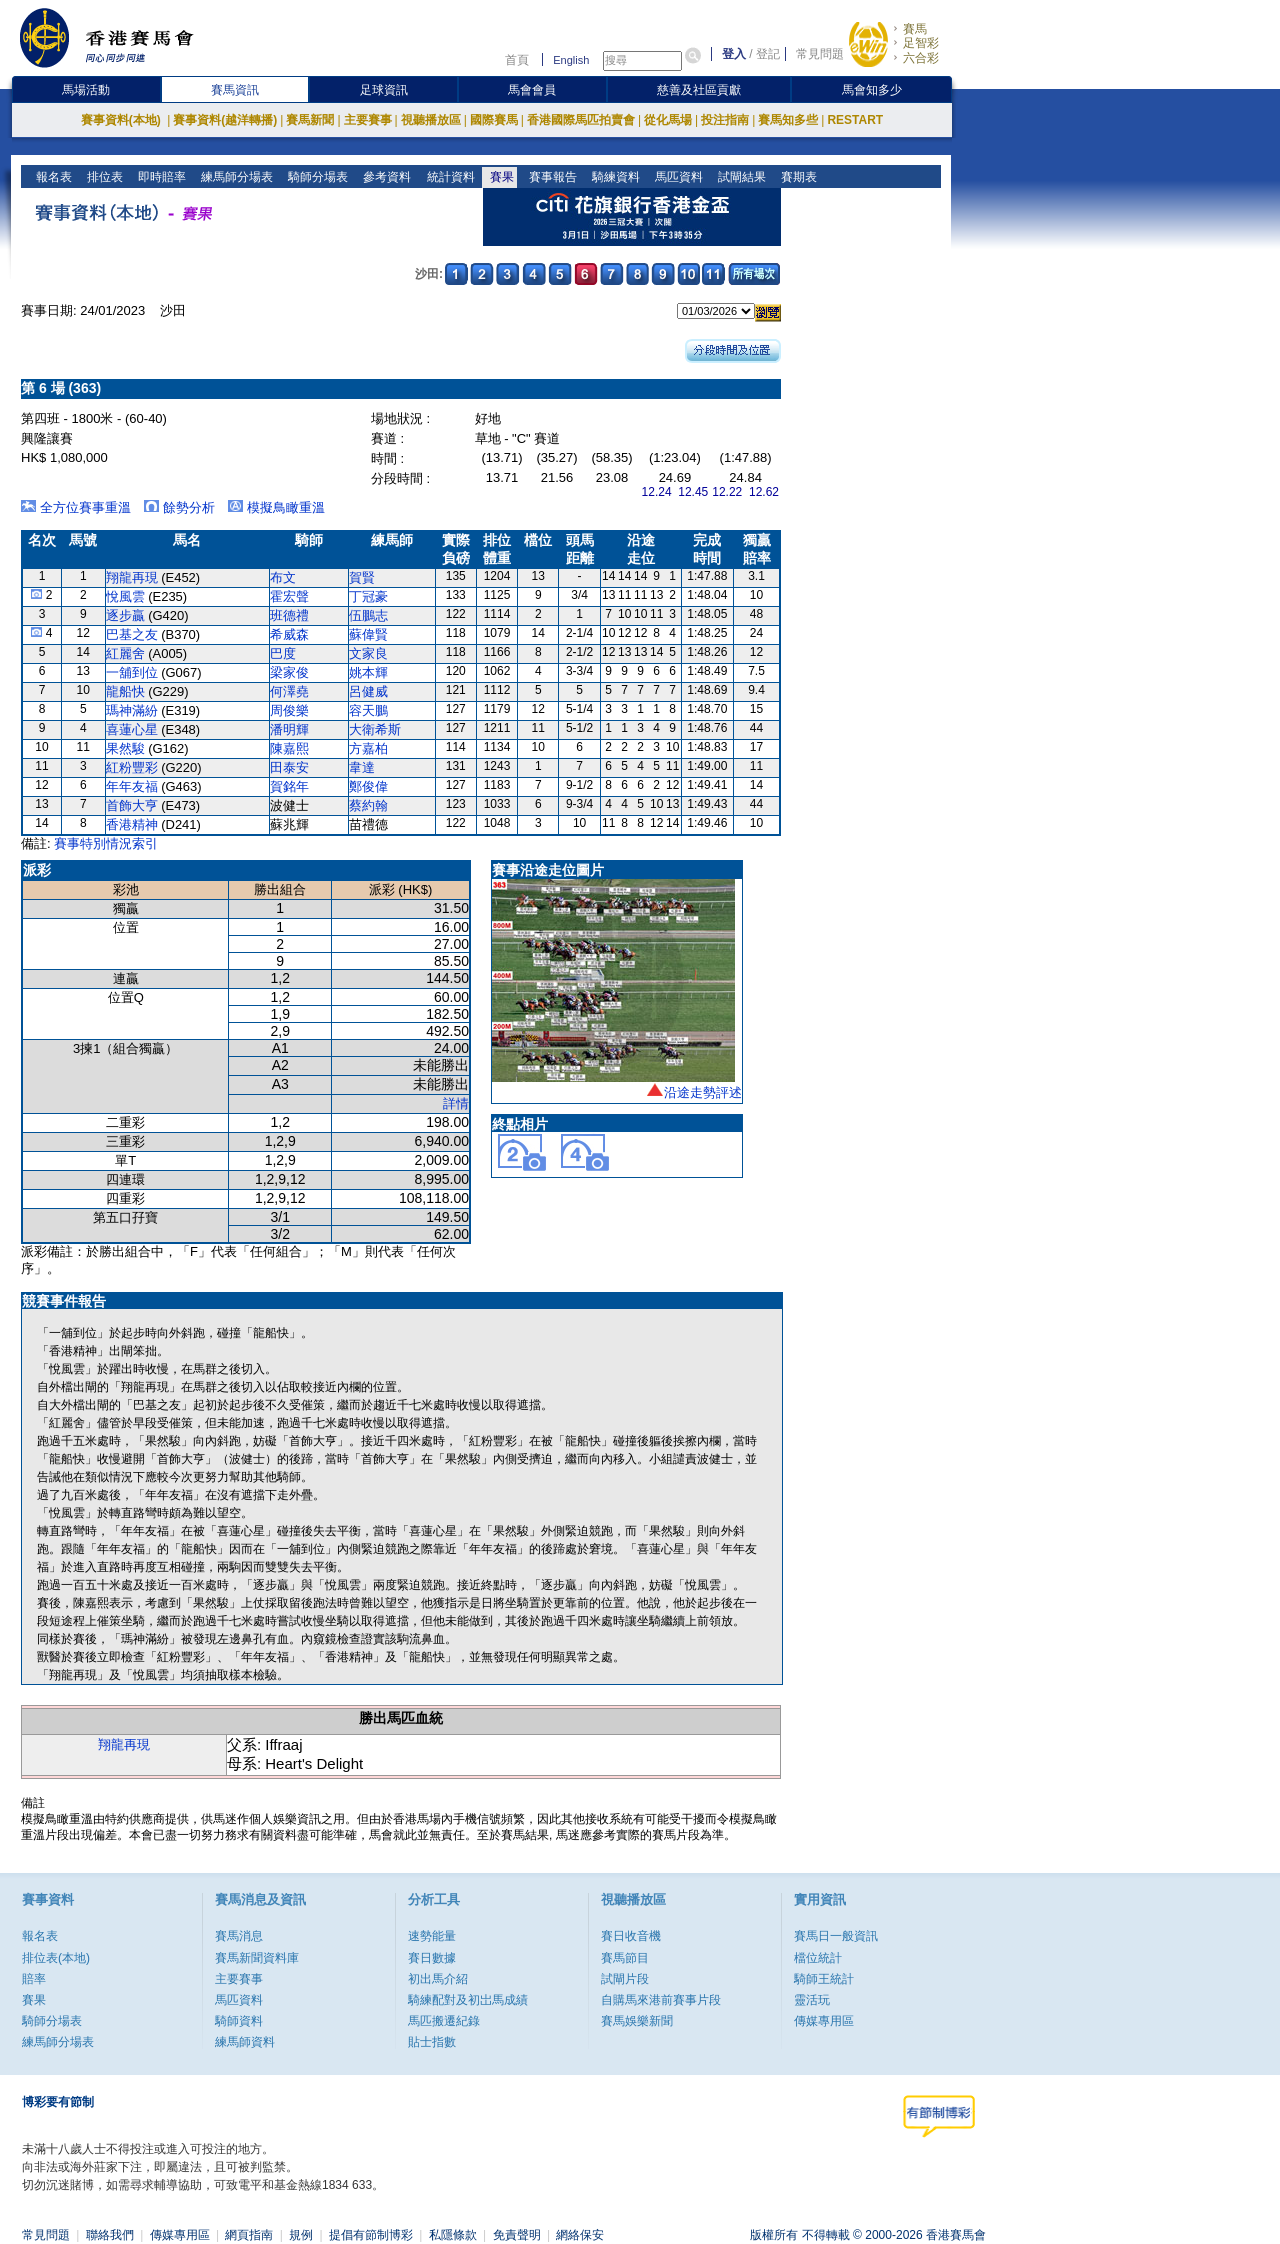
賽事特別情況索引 (106, 843)
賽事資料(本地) (122, 120)
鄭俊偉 (368, 786)
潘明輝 (289, 729)
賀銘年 (289, 786)
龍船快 (125, 691)
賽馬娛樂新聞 (637, 2021)
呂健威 (368, 691)
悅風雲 (125, 596)
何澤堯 (289, 691)
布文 (283, 577)
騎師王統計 (824, 1979)
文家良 (368, 653)
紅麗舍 (125, 653)
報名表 (52, 177)
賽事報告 (550, 177)
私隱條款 (453, 2235)
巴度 (283, 653)
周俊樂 (289, 710)
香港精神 (132, 824)
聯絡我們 (110, 2235)
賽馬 (915, 29)
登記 (768, 54)
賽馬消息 (239, 1936)
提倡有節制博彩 (371, 2235)
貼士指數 (432, 2042)
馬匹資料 (676, 177)
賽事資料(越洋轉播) (225, 120)
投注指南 (725, 120)
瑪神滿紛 (132, 710)
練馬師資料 (245, 2042)
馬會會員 (532, 90)
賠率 (34, 1979)
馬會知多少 (872, 90)
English (571, 60)
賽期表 (796, 177)
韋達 (362, 767)
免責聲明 (517, 2235)
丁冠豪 (368, 596)
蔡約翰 (368, 805)
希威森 (289, 634)
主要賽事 (368, 120)
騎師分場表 (316, 177)
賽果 (499, 177)
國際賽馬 (494, 120)
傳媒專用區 (824, 2021)
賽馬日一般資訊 (836, 1936)
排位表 (103, 177)
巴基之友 (132, 634)
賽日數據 (432, 1958)
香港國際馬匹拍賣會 (581, 120)
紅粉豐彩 (132, 767)
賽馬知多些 (788, 120)
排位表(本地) (56, 1958)
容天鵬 (368, 710)
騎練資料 (613, 177)
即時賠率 (160, 177)
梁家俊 (289, 672)
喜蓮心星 (132, 729)
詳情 (456, 1103)
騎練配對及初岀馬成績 (468, 2000)
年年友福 (132, 786)
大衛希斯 (375, 729)
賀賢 (362, 577)
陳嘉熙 (289, 748)
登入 (734, 54)
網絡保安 (580, 2235)
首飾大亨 (132, 805)
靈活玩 (812, 2000)
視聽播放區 (431, 120)
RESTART (855, 120)
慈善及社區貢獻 (699, 90)
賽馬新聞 (310, 120)
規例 (301, 2235)
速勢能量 (432, 1936)
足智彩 (921, 43)
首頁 (517, 60)
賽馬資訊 (235, 90)
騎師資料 (239, 2021)
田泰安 (289, 767)
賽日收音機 (631, 1936)
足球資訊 (384, 90)
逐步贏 (125, 615)
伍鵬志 (368, 615)
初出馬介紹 (438, 1979)
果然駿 (125, 748)
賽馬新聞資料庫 (257, 1958)
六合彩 (921, 58)
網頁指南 (249, 2235)
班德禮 (289, 615)
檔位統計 (818, 1958)
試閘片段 (625, 1979)
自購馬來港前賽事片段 (661, 2000)
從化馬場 (668, 120)
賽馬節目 (625, 1958)
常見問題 (820, 54)
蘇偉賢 (368, 634)
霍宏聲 (289, 596)
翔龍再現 (132, 577)
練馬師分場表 (235, 177)
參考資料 (385, 177)
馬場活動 (86, 90)
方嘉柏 (368, 748)
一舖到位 (132, 672)
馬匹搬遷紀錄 (444, 2021)
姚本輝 (368, 672)
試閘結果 (739, 177)
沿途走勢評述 (703, 1092)
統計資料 (448, 177)
